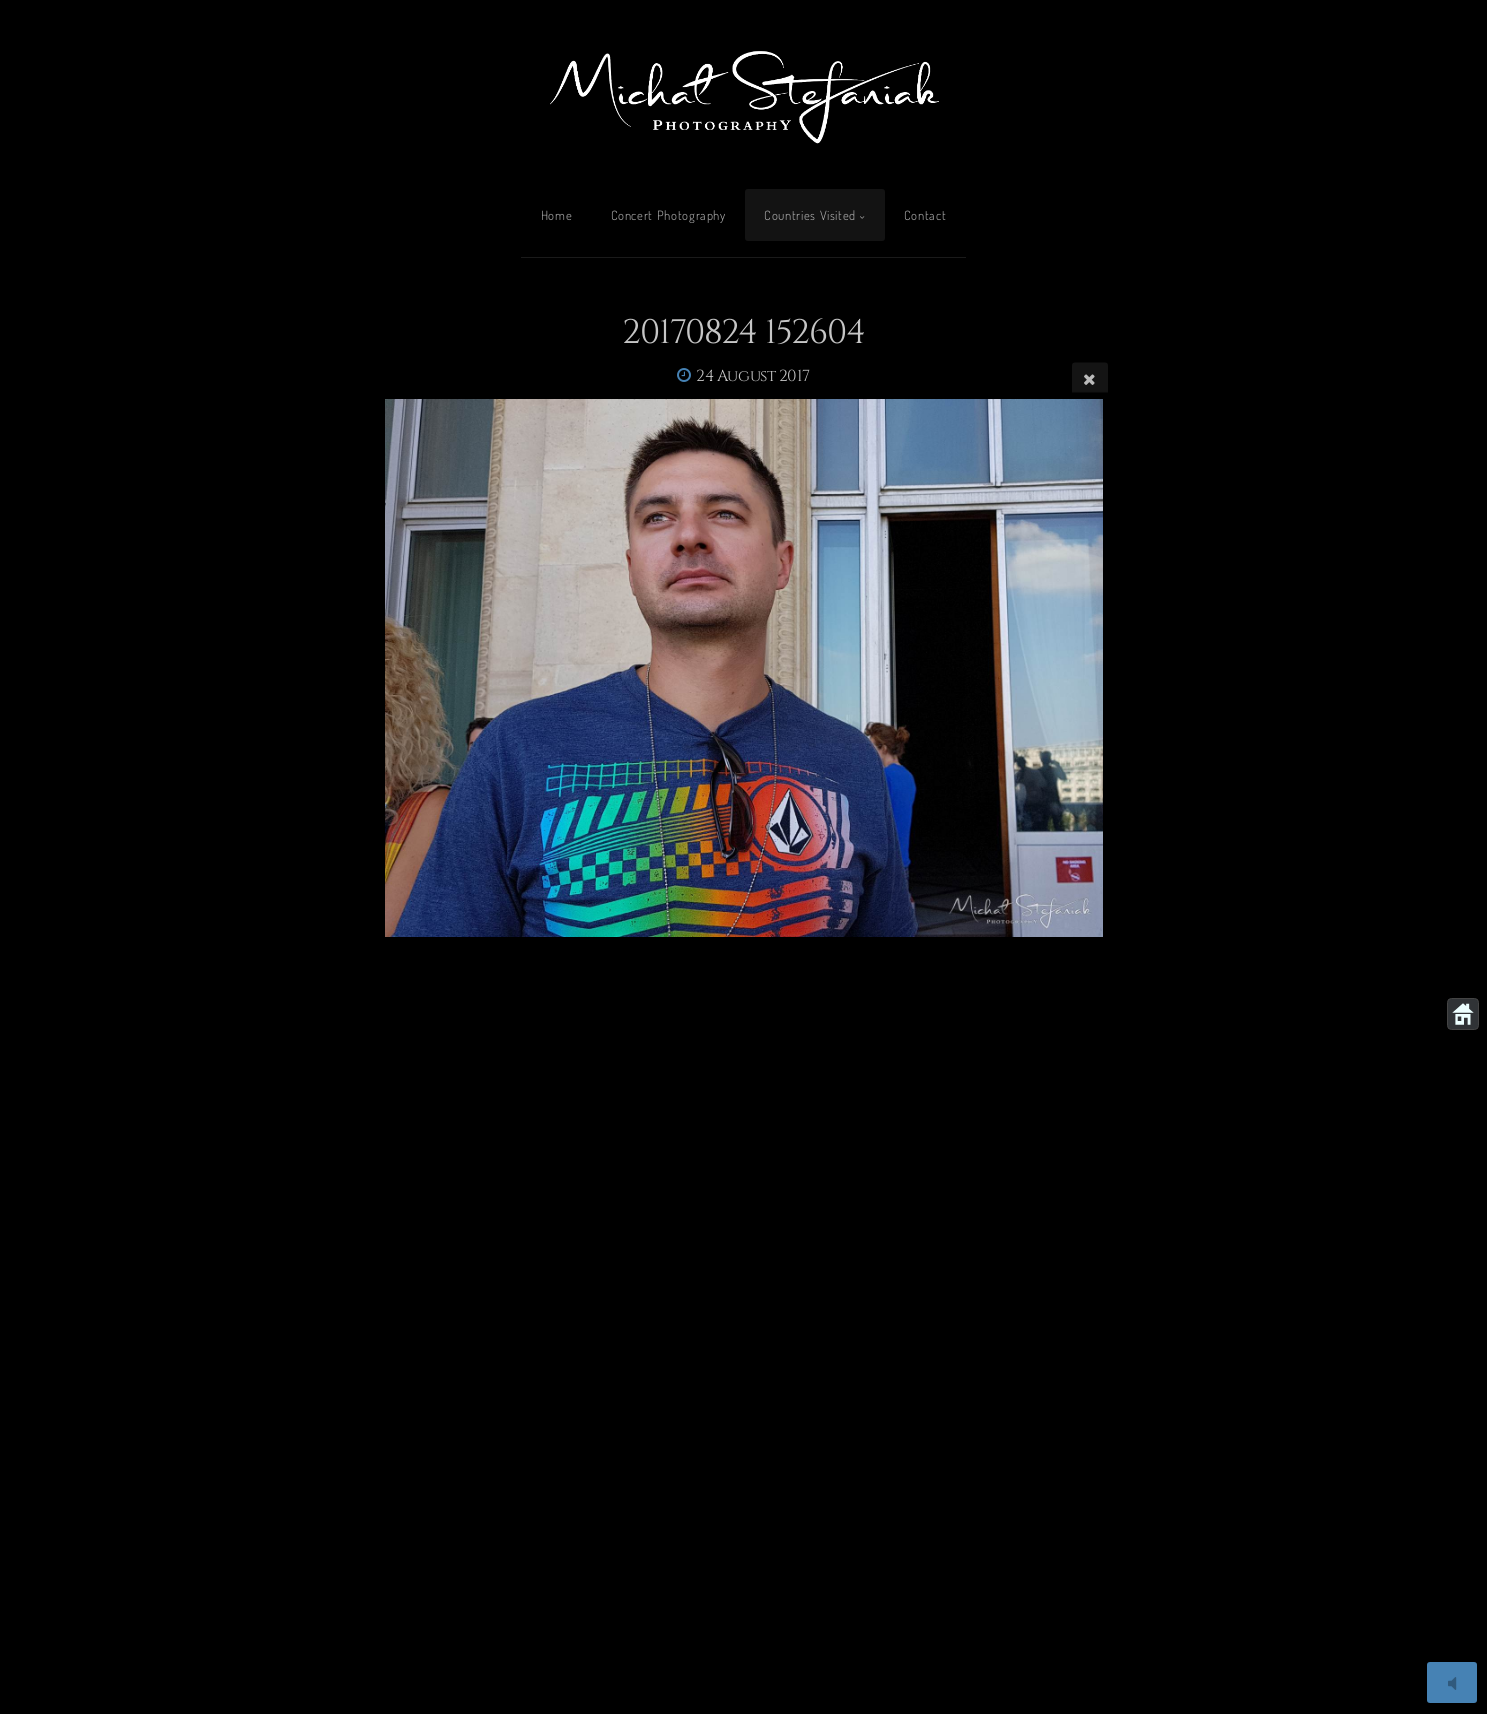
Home (557, 215)
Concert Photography (668, 215)
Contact (925, 215)
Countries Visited (810, 215)
